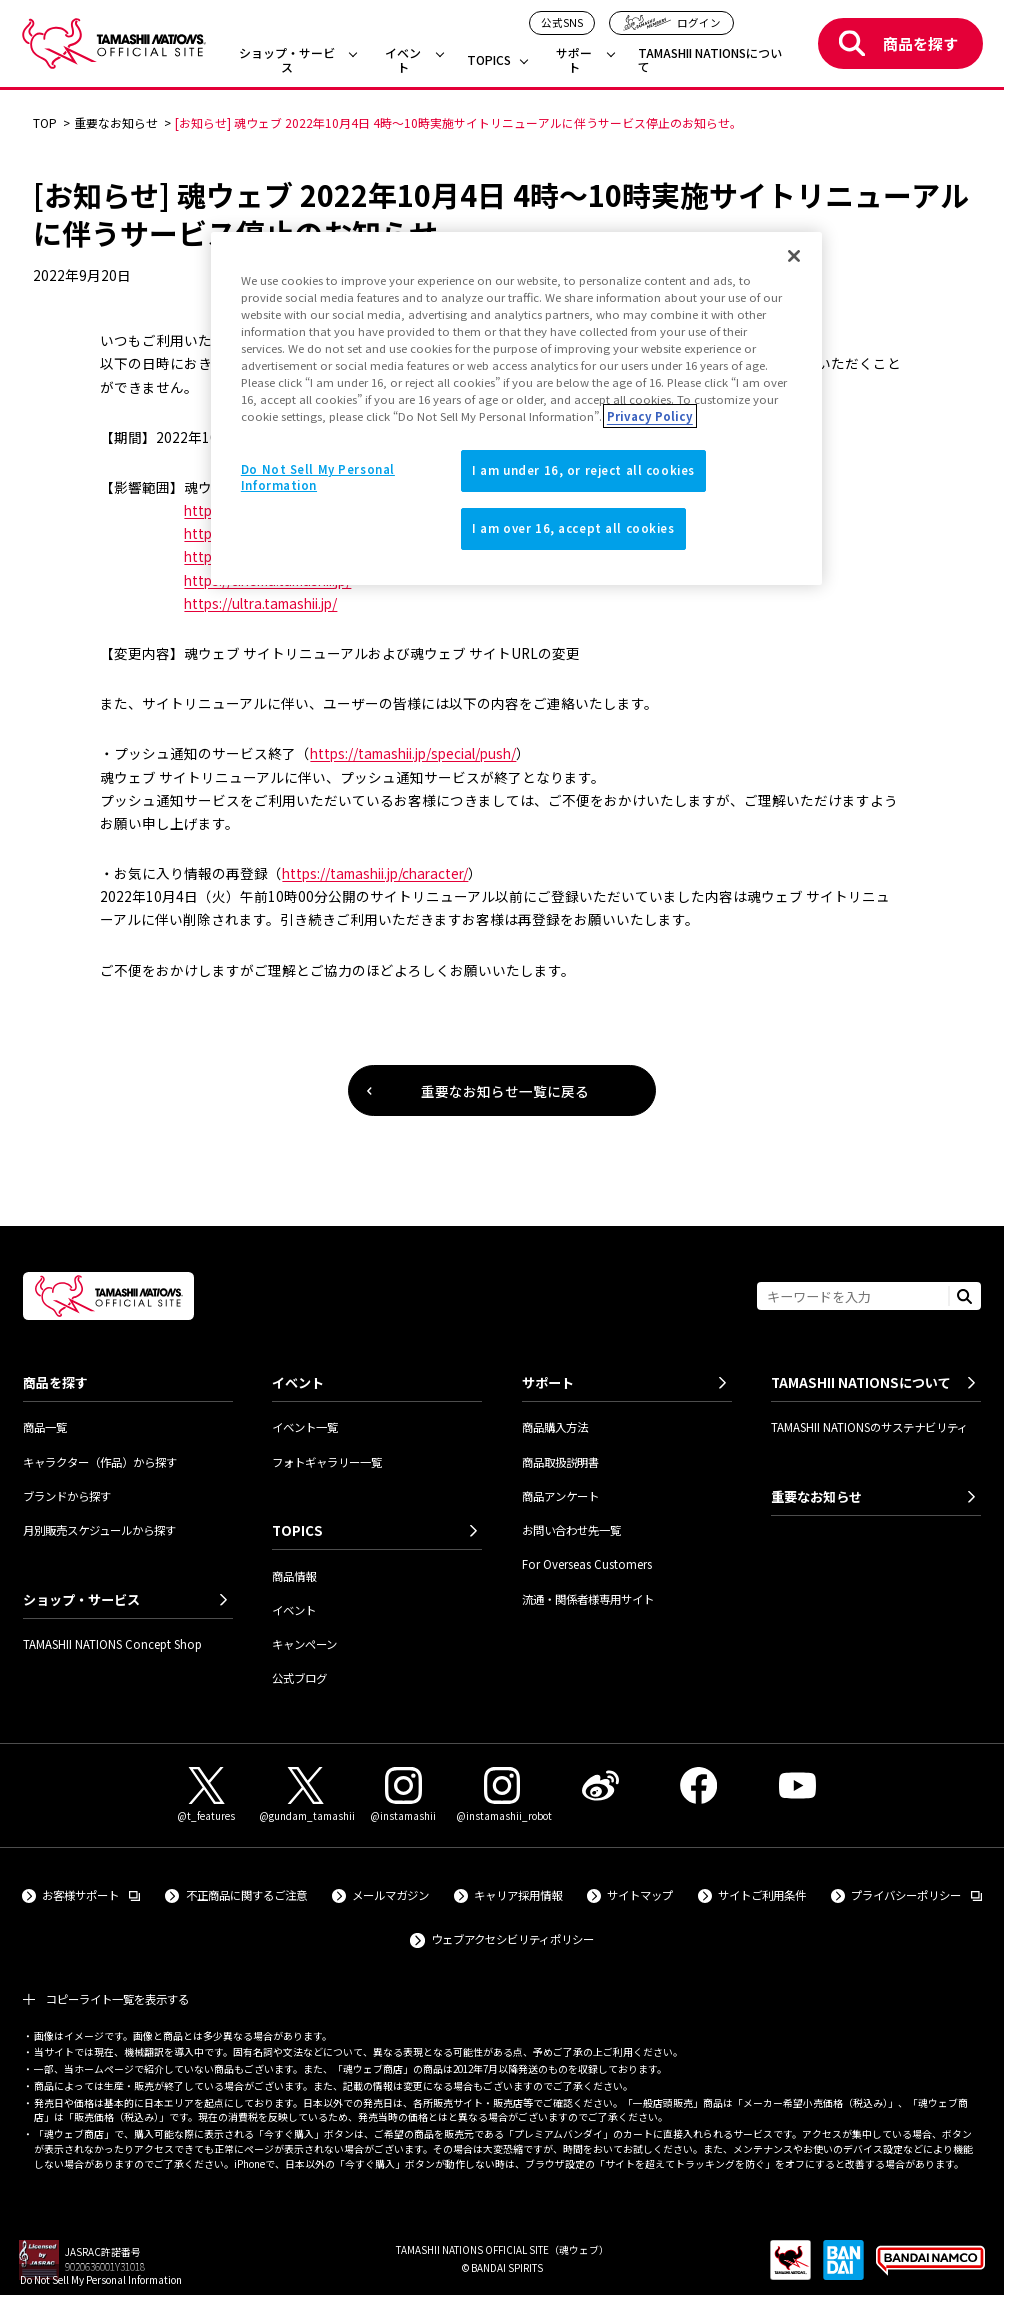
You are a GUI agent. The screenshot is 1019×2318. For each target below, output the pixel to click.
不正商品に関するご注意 (246, 1895)
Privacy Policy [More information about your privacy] (650, 416)
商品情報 (294, 1576)
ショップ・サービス (287, 60)
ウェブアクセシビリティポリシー (512, 1939)
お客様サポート (91, 1894)
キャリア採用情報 (518, 1895)
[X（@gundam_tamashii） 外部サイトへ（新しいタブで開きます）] (305, 1795)
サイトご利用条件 (762, 1895)
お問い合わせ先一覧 (571, 1530)
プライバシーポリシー (916, 1894)
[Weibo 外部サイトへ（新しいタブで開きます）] (600, 1785)
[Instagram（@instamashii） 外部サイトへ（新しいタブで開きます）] (404, 1795)
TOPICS (489, 60)
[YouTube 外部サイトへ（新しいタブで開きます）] (797, 1785)
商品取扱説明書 (560, 1462)
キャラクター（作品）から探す (100, 1462)
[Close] (794, 256)
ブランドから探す (67, 1496)
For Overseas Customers (587, 1564)
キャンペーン (304, 1644)
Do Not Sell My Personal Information (101, 2279)
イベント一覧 (305, 1427)
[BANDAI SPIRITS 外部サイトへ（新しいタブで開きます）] (843, 2267)
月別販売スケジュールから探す (99, 1530)
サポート (574, 60)
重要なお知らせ (816, 1496)
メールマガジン (390, 1895)
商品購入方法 (555, 1427)
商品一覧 (45, 1427)
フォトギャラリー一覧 (327, 1462)
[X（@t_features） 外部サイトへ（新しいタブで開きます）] (207, 1795)
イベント (403, 60)
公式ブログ (299, 1678)
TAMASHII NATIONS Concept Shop (112, 1644)
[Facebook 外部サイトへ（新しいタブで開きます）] (699, 1785)
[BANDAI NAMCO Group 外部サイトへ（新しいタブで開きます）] (930, 2267)
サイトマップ (640, 1895)
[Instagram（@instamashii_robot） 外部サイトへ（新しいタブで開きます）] (502, 1795)
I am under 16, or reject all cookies (583, 470)
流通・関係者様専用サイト (588, 1599)
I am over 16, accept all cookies (573, 528)
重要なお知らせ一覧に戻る (505, 1091)
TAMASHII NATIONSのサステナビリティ (869, 1427)
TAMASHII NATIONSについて (710, 60)
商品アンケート (560, 1496)
